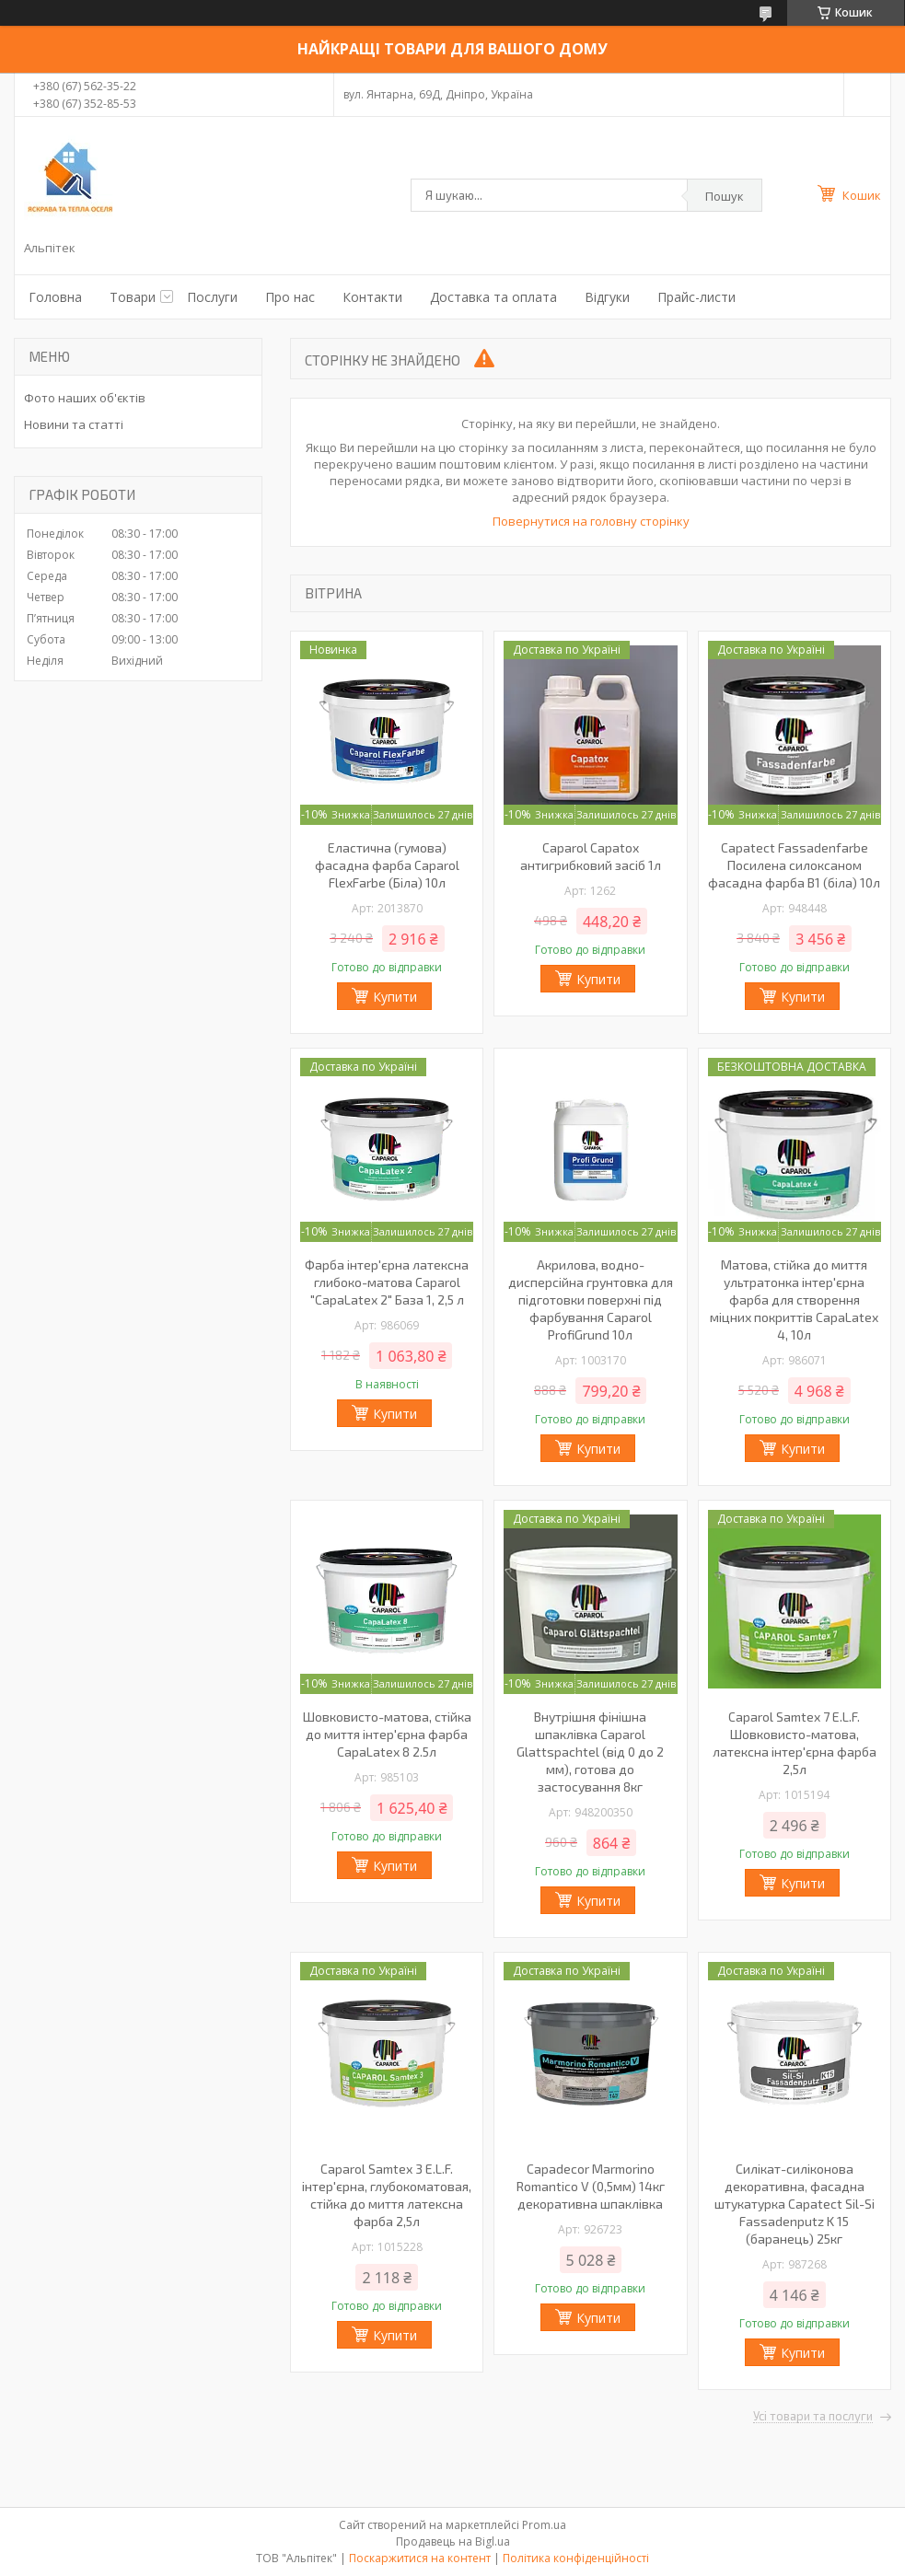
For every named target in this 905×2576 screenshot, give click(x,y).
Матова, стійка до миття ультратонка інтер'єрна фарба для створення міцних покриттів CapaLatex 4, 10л (794, 1299)
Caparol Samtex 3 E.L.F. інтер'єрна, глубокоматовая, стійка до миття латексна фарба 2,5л (386, 2195)
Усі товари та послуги (813, 2416)
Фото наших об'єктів (84, 397)
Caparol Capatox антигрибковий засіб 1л (590, 856)
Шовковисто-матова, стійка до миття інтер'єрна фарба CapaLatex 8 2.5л (387, 1734)
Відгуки (607, 297)
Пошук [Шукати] (724, 196)
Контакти (372, 297)
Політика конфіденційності (576, 2558)
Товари (133, 297)
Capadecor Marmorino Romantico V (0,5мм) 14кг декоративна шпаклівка (590, 2186)
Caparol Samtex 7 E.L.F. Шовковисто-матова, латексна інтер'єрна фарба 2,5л (794, 1743)
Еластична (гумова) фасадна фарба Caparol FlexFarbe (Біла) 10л (387, 865)
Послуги (212, 297)
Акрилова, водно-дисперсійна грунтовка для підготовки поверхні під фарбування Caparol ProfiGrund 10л (590, 1299)
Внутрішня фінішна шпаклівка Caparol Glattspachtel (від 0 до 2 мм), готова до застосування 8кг (590, 1751)
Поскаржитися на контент (420, 2558)
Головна (55, 297)
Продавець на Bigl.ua (453, 2541)
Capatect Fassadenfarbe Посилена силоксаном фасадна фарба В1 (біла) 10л (794, 865)
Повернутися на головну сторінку (591, 521)
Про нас (290, 297)
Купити (395, 996)
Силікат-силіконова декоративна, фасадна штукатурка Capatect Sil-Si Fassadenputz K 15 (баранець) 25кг (794, 2203)
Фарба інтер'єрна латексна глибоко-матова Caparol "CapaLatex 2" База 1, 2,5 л (387, 1282)
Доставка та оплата (493, 297)
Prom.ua (544, 2525)
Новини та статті (73, 424)
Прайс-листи (696, 297)
